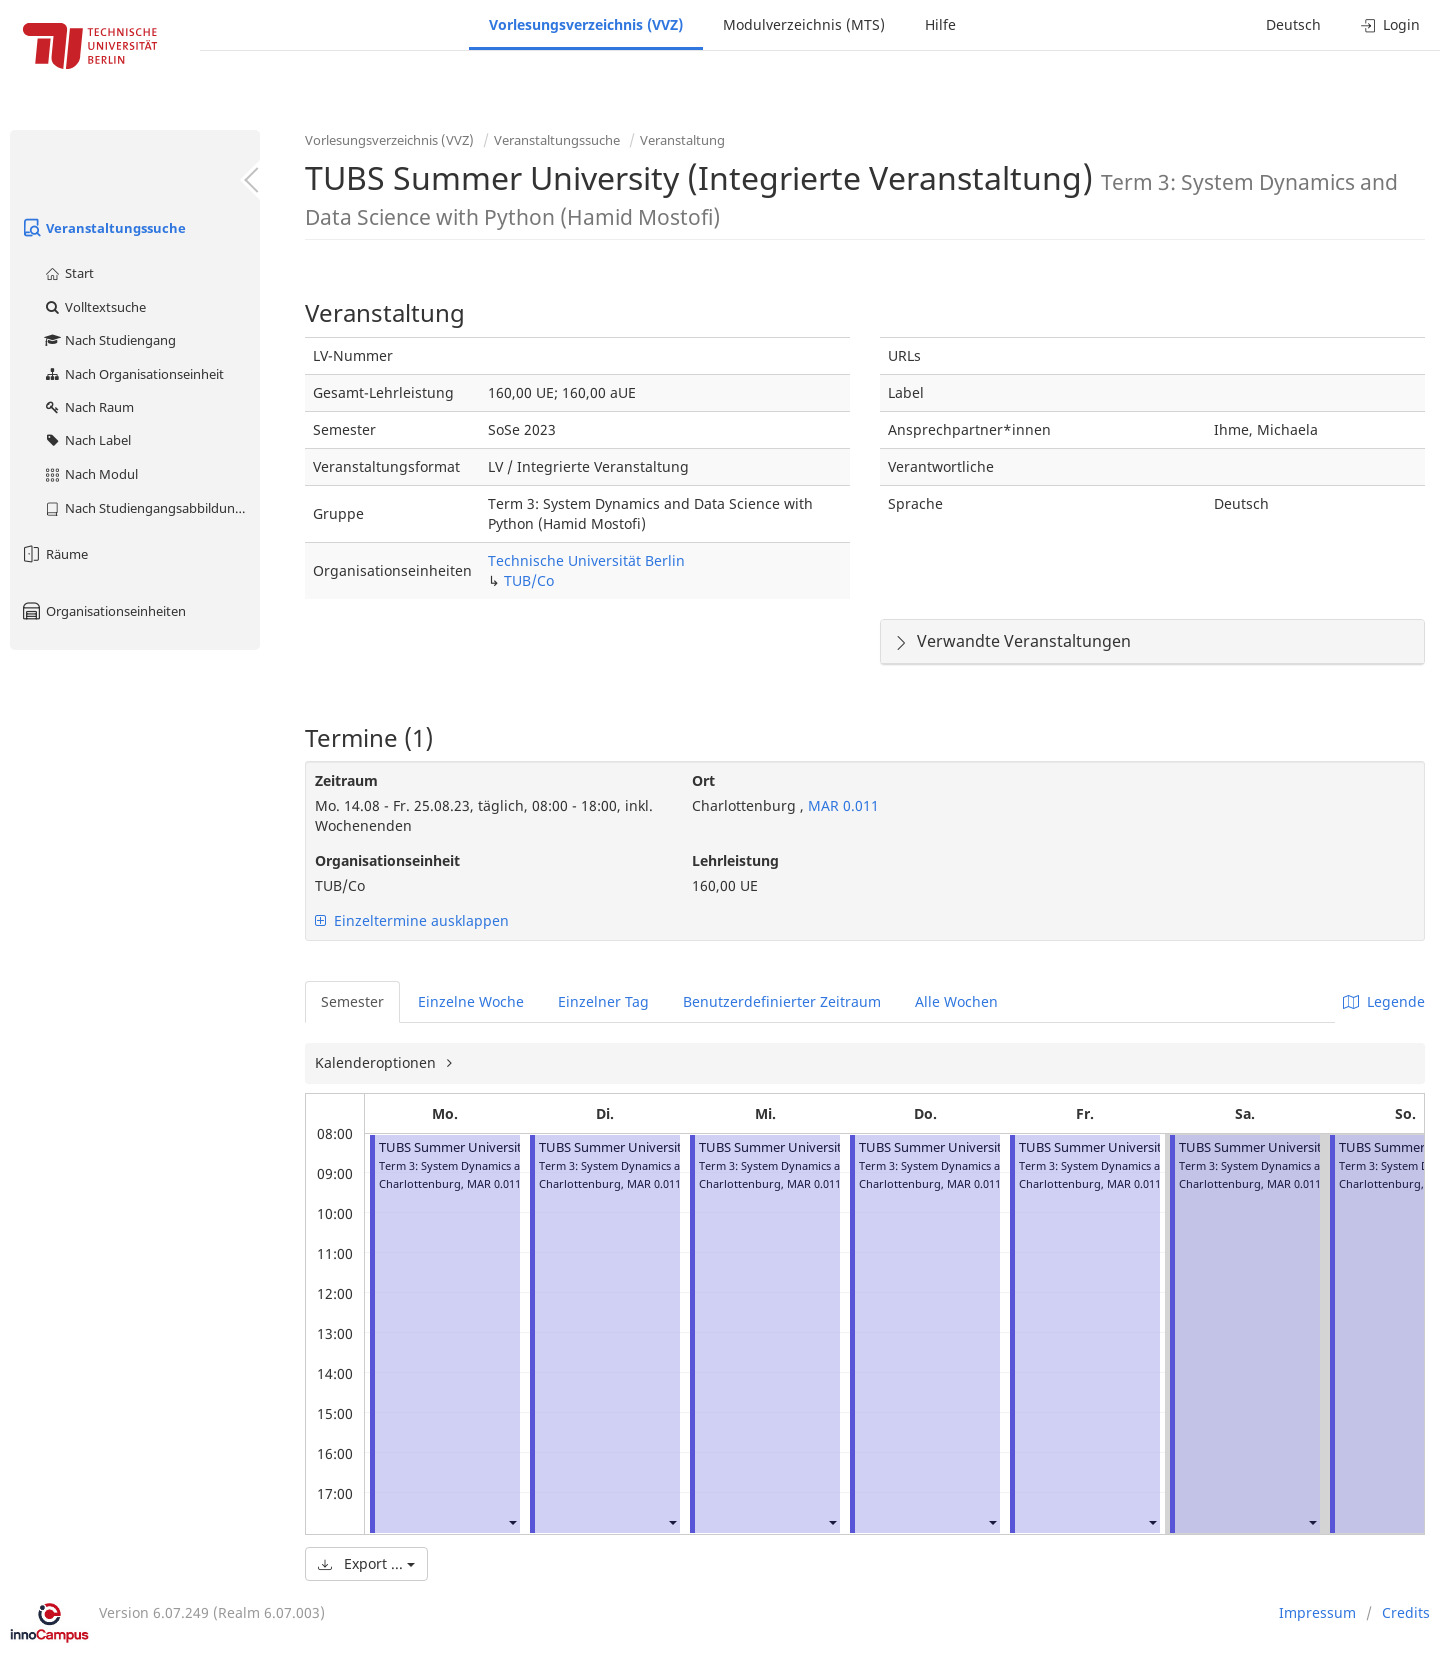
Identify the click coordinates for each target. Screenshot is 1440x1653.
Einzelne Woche (471, 1001)
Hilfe (940, 24)
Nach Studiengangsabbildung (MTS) (151, 508)
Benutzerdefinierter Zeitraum (782, 1001)
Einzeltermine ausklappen (412, 920)
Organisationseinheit (387, 860)
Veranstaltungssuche (103, 228)
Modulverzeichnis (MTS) (804, 24)
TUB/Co (529, 580)
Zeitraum (346, 780)
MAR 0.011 (841, 805)
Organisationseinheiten (103, 611)
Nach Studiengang (109, 340)
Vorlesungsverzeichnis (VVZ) (586, 24)
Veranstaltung (682, 140)
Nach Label (87, 440)
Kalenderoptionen (377, 1062)
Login (1390, 24)
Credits (1406, 1612)
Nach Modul (90, 474)
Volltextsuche (94, 307)
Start (68, 273)
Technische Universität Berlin (586, 560)
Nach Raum (88, 407)
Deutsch (1293, 24)
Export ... (366, 1563)
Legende (1384, 1001)
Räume (54, 554)
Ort (703, 780)
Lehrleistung (735, 860)
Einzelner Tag (603, 1001)
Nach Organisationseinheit (133, 374)
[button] (512, 1521)
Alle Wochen (956, 1001)
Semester (352, 1001)
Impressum (1317, 1612)
